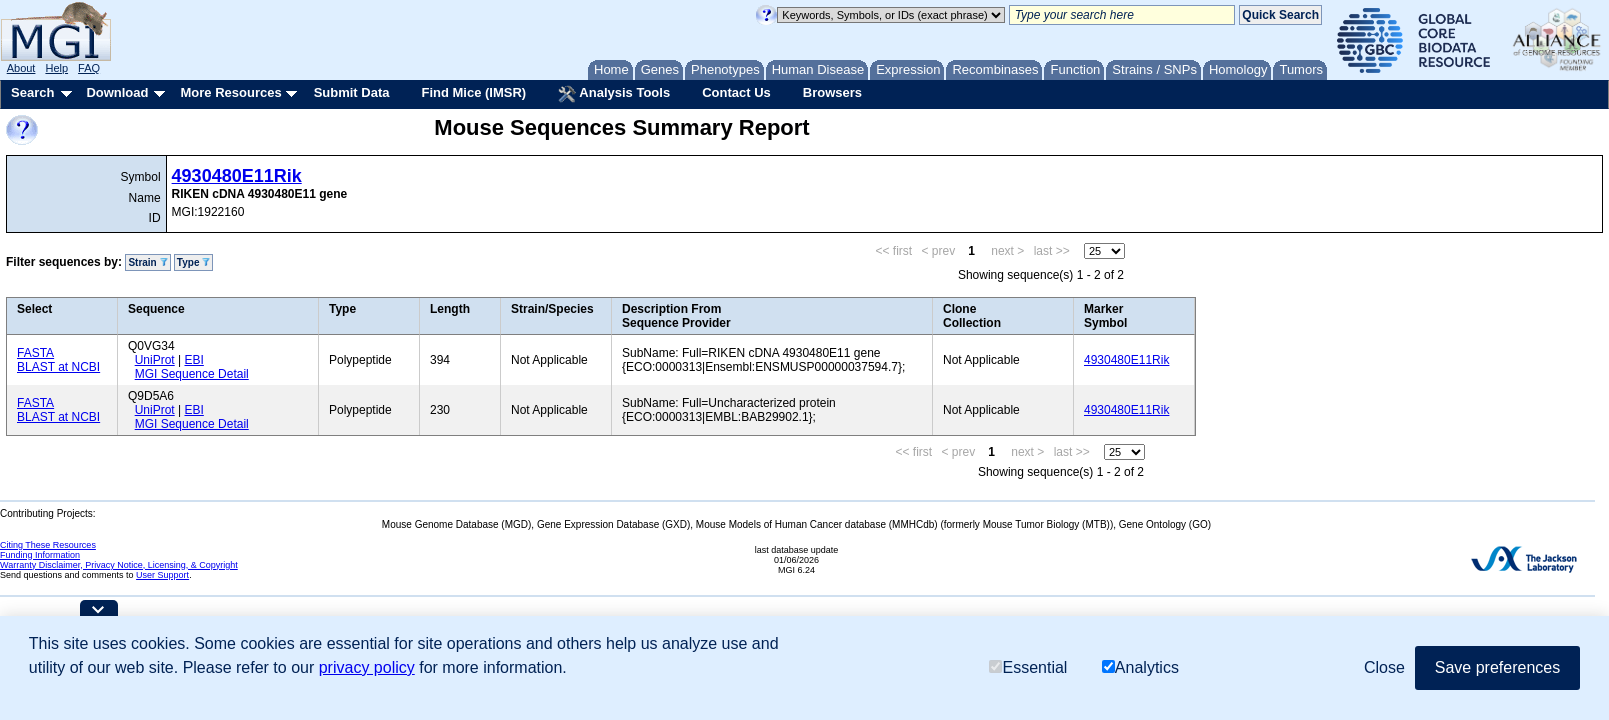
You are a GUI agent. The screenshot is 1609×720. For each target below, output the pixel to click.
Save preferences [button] (1497, 667)
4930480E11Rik (237, 176)
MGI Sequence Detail (192, 374)
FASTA (35, 353)
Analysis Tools (614, 94)
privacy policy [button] (367, 667)
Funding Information (40, 555)
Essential (1028, 667)
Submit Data (352, 92)
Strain (147, 262)
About (21, 68)
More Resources (230, 92)
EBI (193, 360)
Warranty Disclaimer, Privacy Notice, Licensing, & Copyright (119, 565)
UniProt (155, 360)
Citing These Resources (48, 545)
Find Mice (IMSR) (473, 92)
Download (117, 92)
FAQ (89, 68)
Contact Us (736, 92)
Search (32, 92)
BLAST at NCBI (58, 367)
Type (193, 262)
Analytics (1140, 667)
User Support (162, 575)
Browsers (832, 92)
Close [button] (1384, 667)
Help (56, 68)
